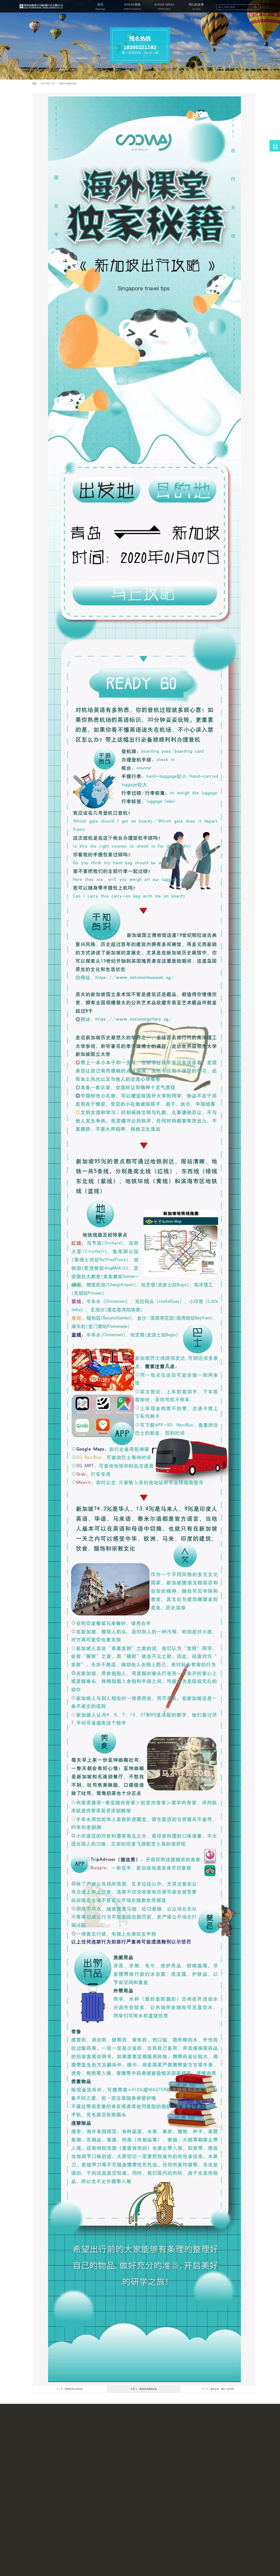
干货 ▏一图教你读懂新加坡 (144, 2389)
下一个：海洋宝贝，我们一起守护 (218, 2389)
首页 (34, 83)
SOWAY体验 (132, 7)
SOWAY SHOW (164, 7)
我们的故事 (196, 7)
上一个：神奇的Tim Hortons (69, 2389)
